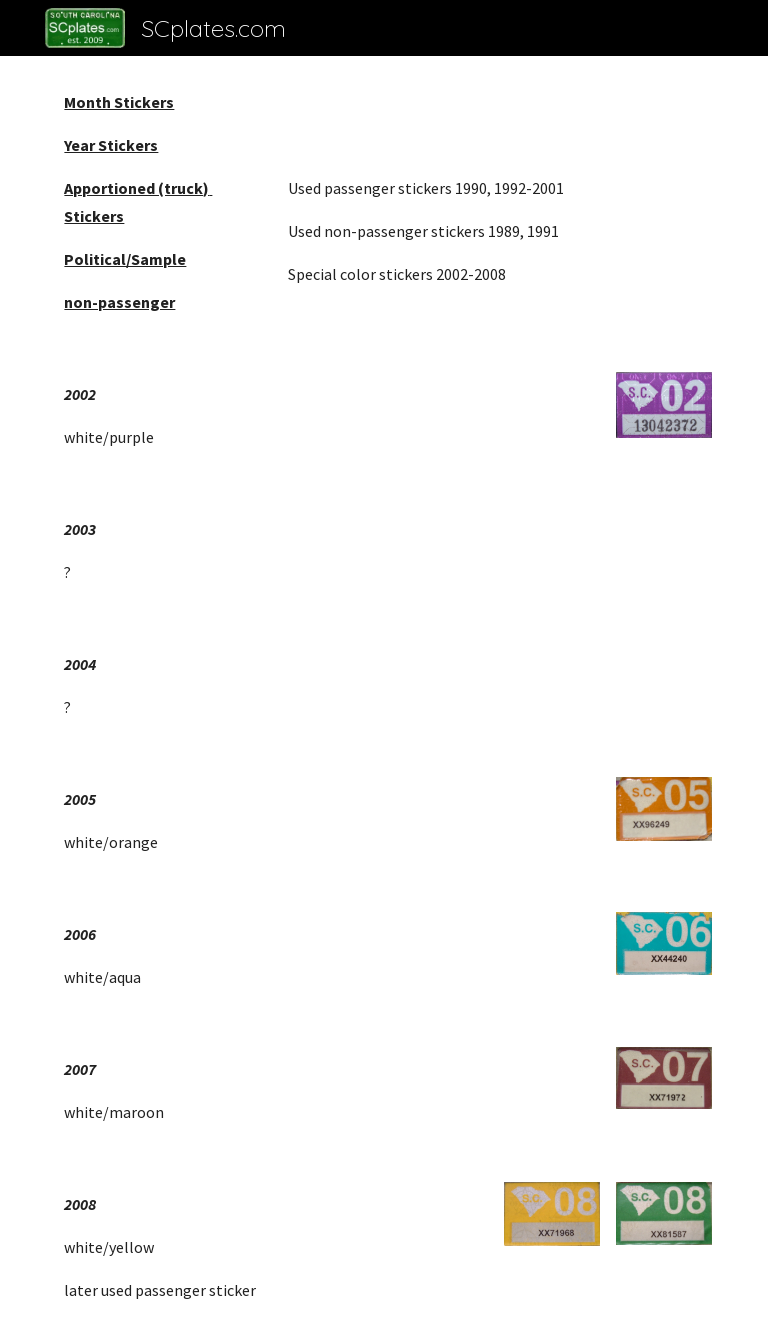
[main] (159, 202)
